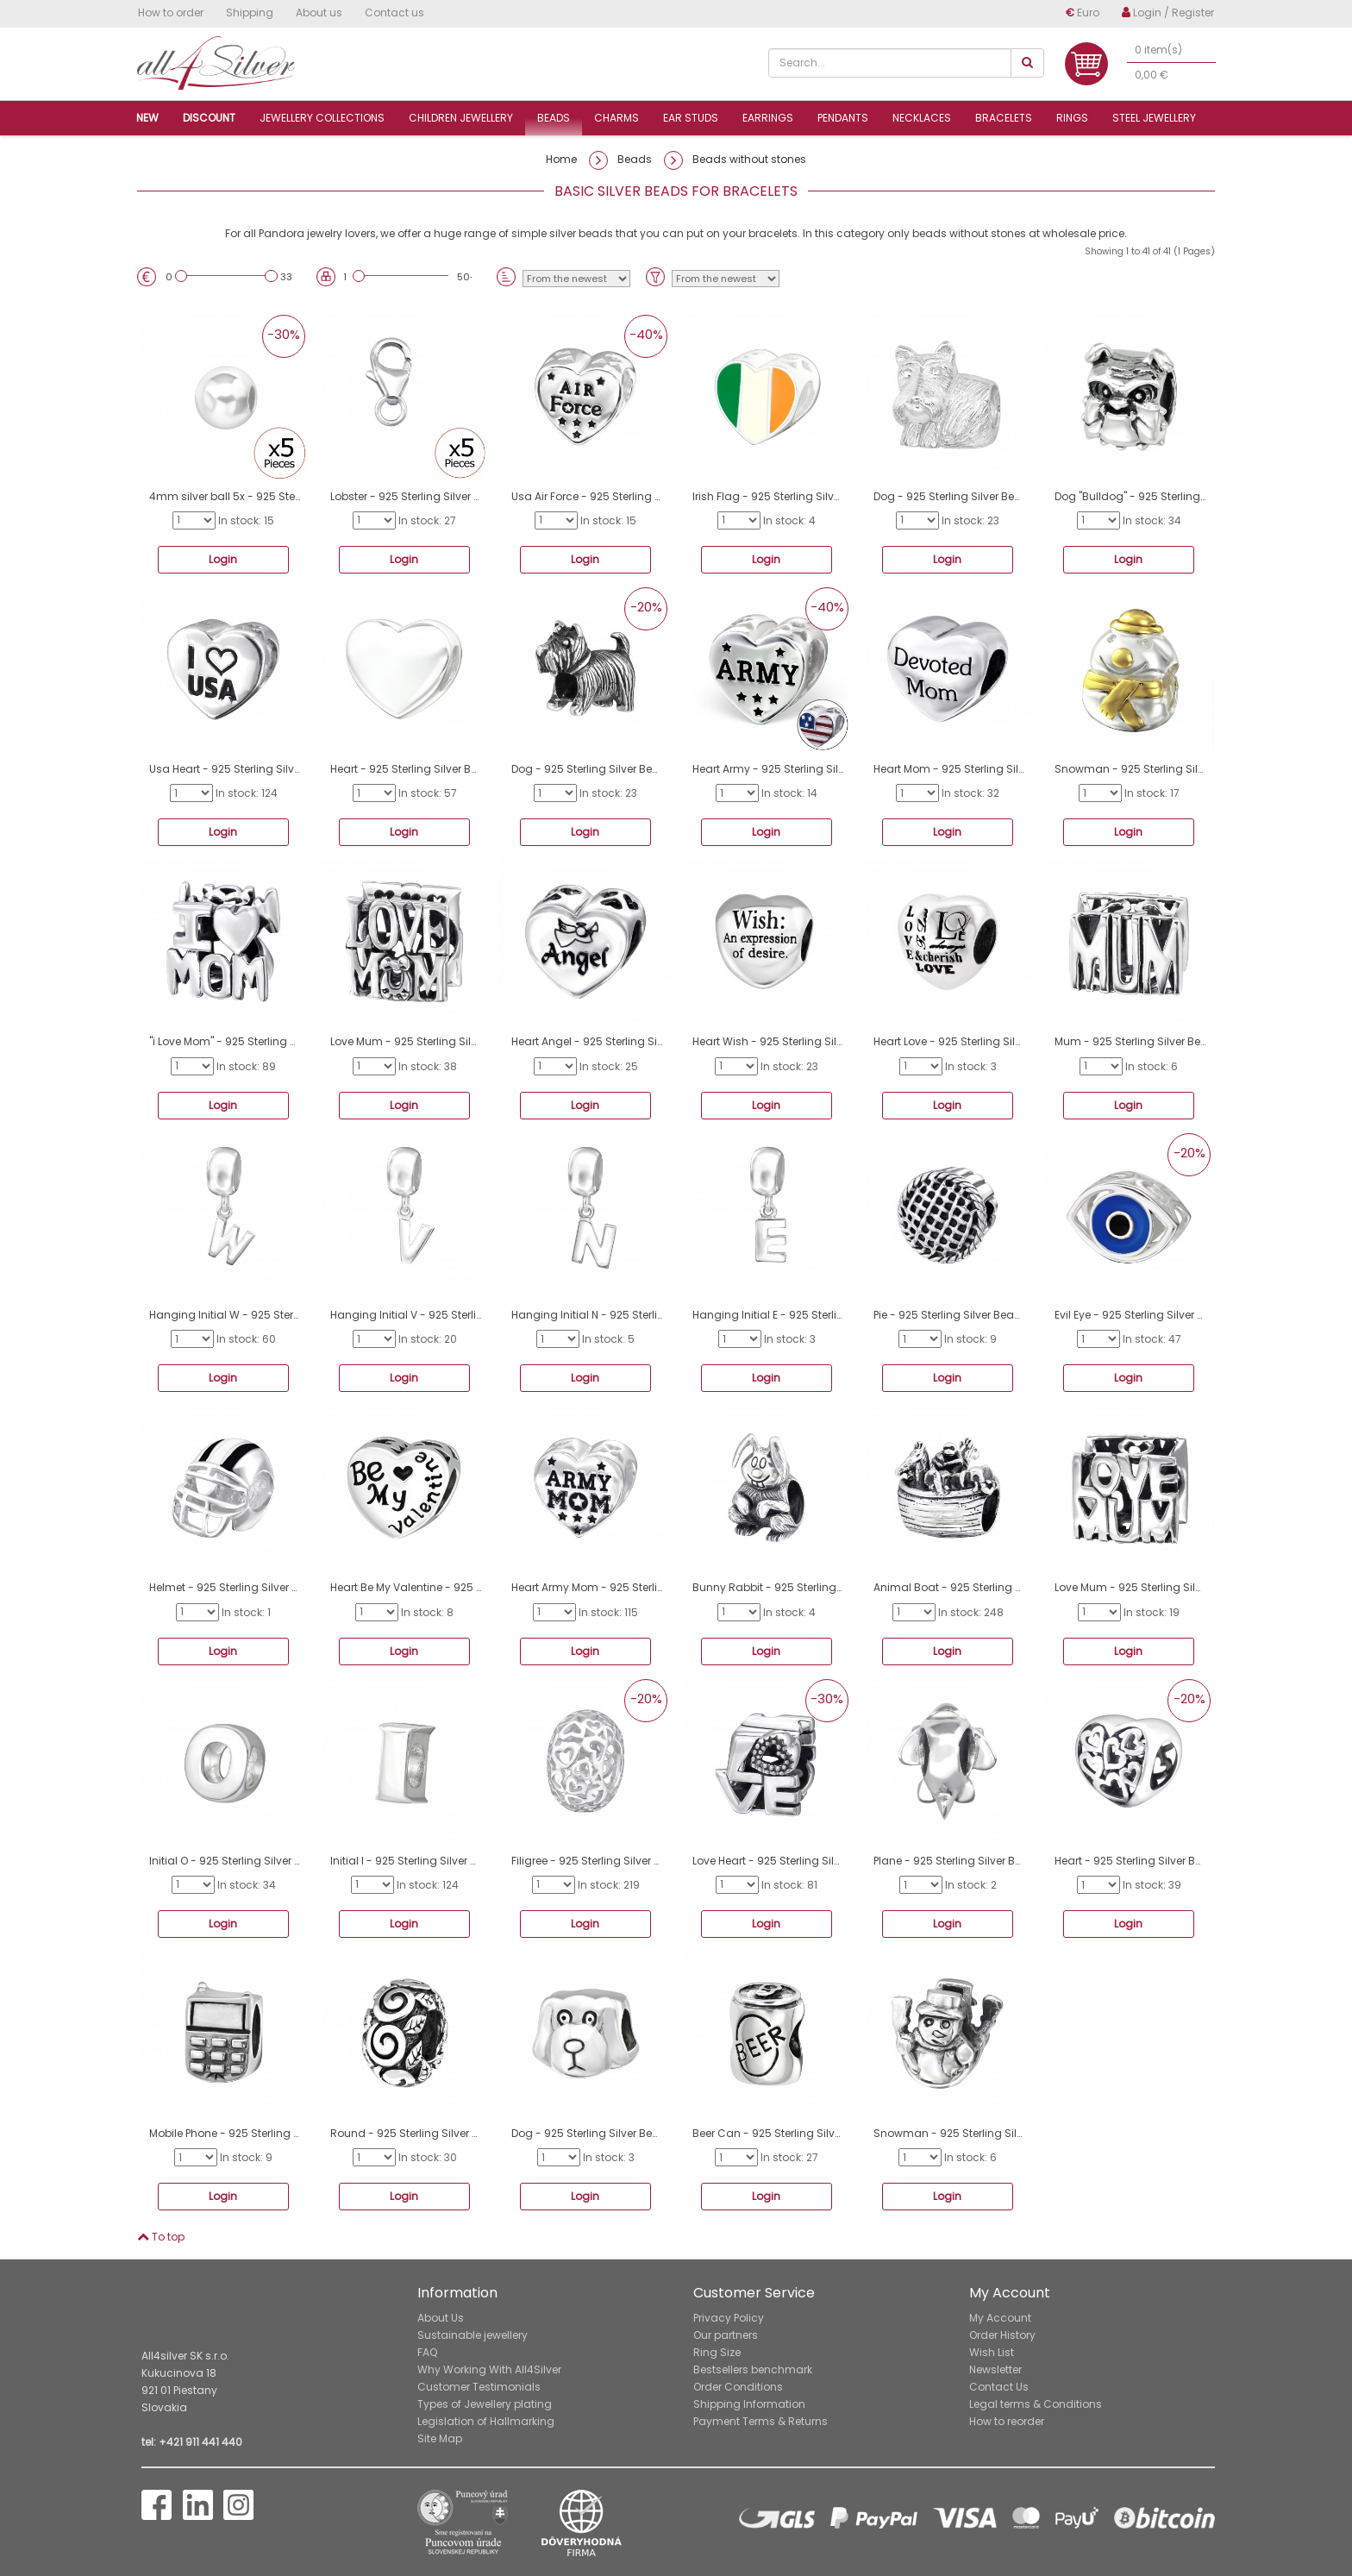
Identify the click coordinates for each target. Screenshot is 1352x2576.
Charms (616, 117)
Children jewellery (461, 117)
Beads (553, 117)
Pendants (842, 117)
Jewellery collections (322, 117)
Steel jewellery (1154, 117)
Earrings (767, 117)
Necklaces (921, 117)
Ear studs (690, 117)
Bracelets (1003, 117)
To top (161, 2236)
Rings (1072, 117)
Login (223, 559)
